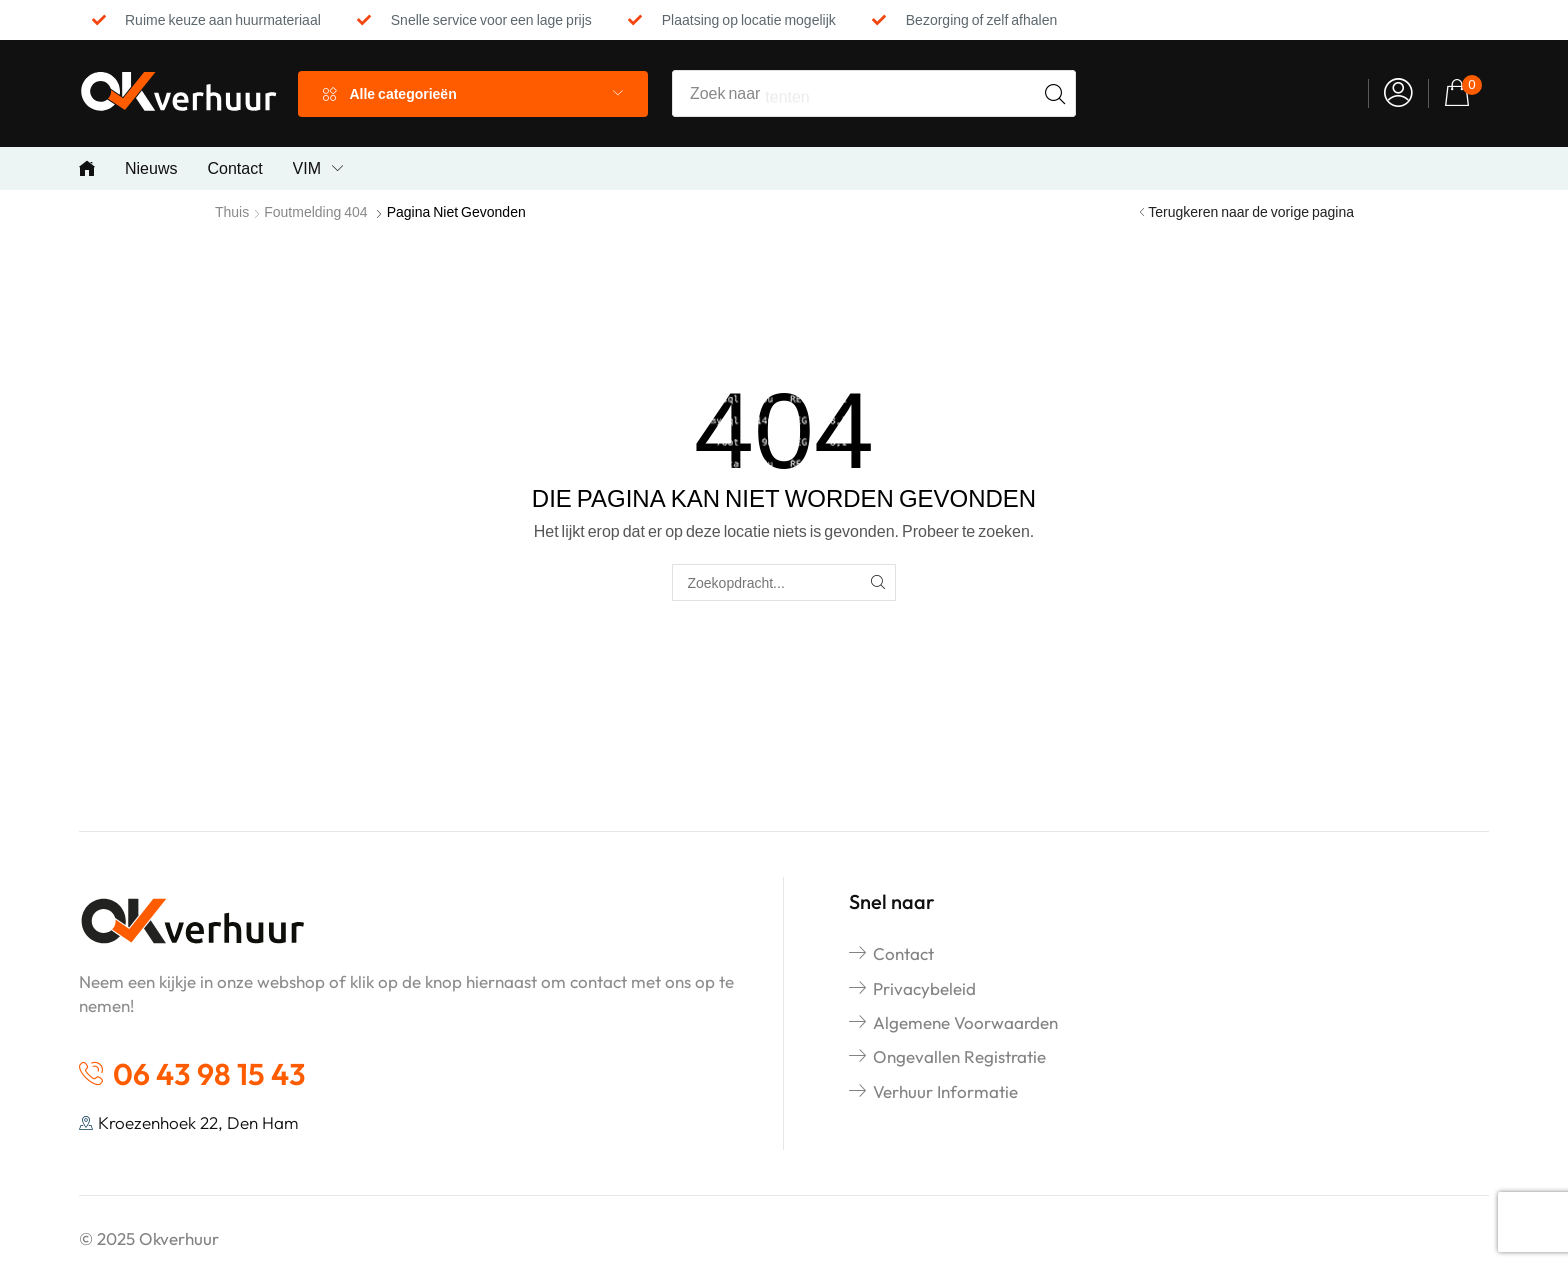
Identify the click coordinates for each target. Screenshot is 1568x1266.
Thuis (232, 211)
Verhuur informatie (945, 1091)
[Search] (1055, 93)
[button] (1398, 93)
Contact (903, 953)
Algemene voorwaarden (965, 1022)
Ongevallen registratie (959, 1056)
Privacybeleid (924, 988)
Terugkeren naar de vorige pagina (1251, 211)
